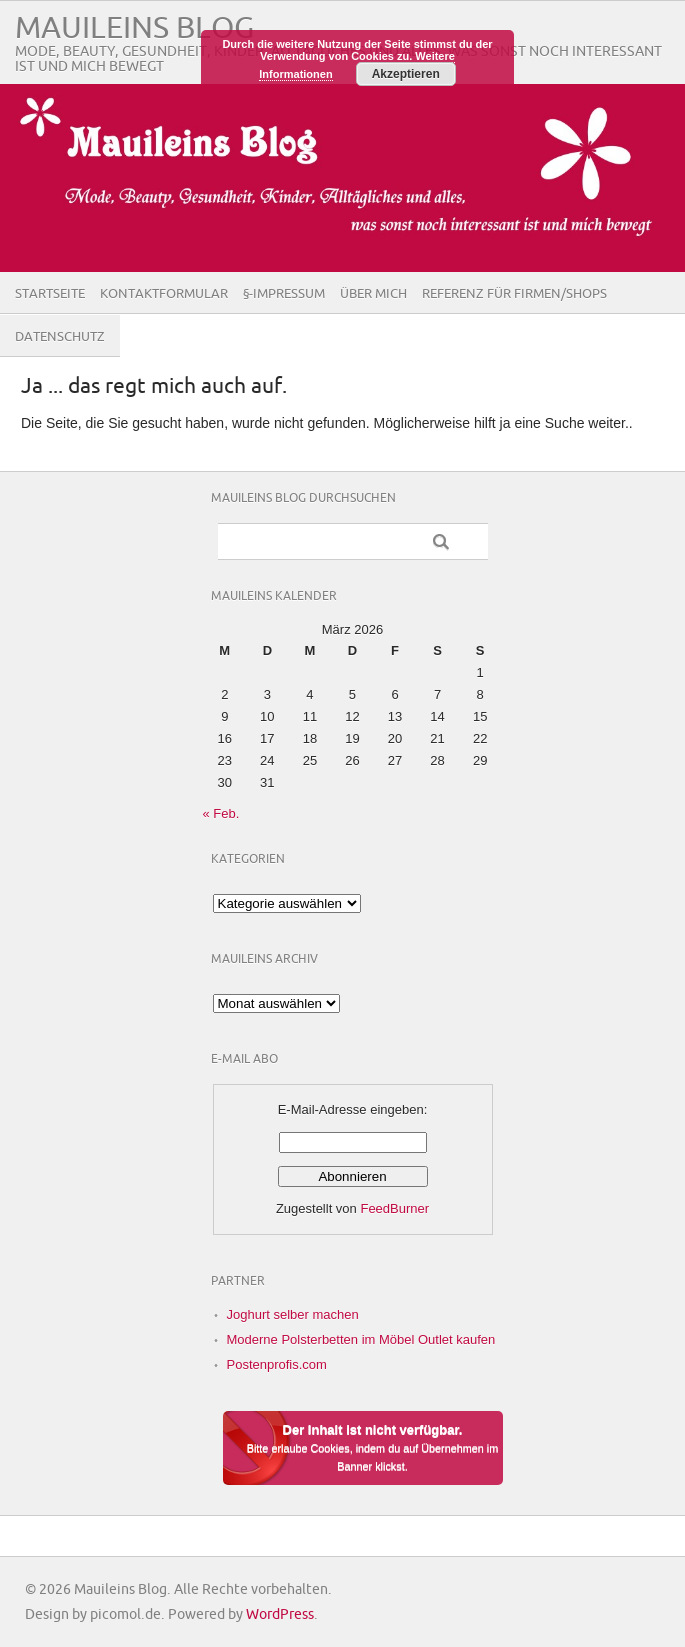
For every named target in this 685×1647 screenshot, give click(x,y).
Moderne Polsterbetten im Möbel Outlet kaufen (361, 1339)
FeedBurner (394, 1208)
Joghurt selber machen (293, 1314)
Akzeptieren (406, 74)
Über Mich (373, 294)
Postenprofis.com (277, 1364)
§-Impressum (284, 294)
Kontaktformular (164, 294)
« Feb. (221, 813)
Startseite (50, 294)
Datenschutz (60, 337)
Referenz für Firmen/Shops (514, 294)
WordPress (280, 1614)
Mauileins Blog (134, 28)
